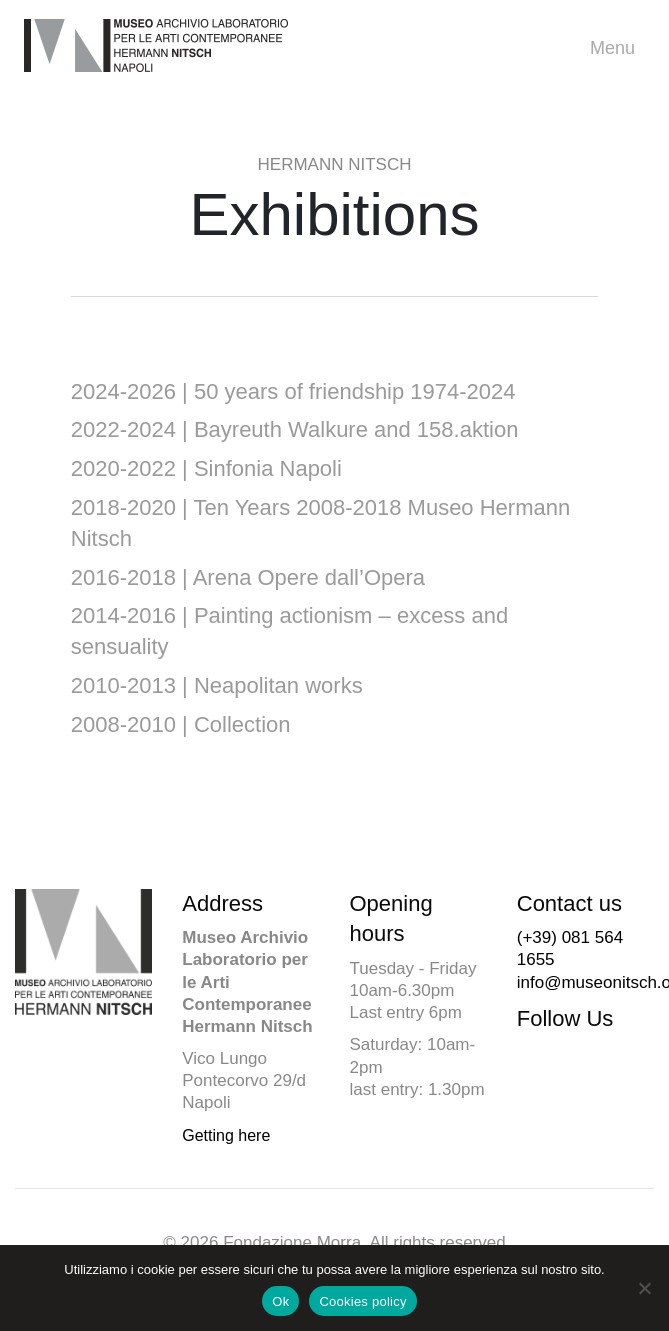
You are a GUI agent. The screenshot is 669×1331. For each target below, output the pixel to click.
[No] (644, 1288)
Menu (617, 48)
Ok (280, 1301)
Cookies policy (362, 1301)
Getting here (226, 1135)
